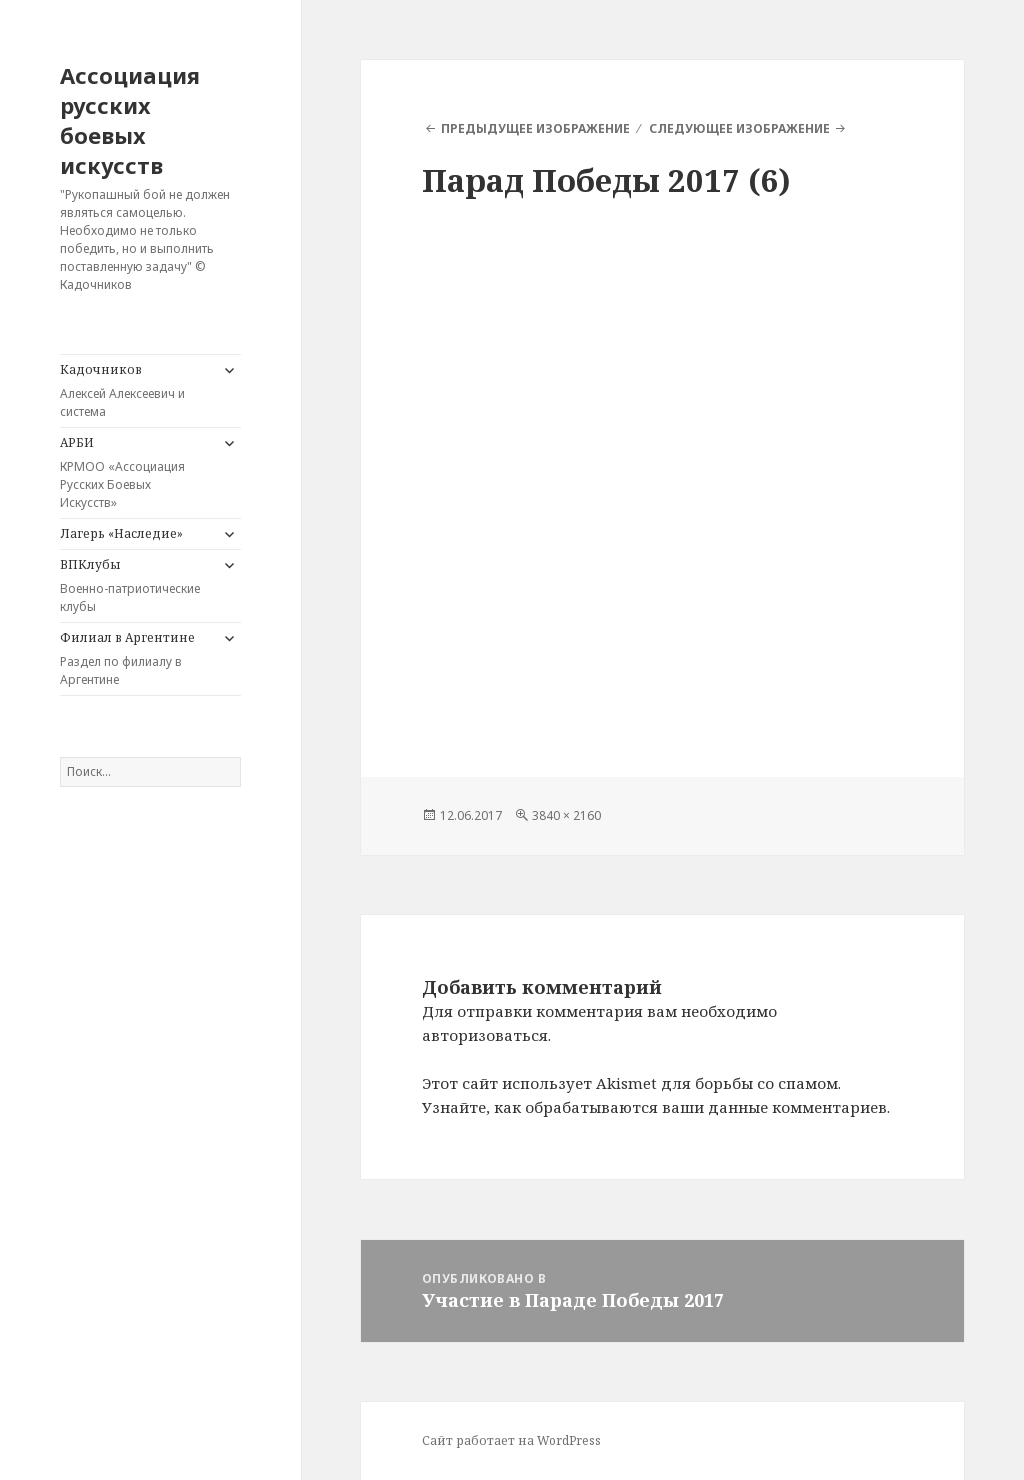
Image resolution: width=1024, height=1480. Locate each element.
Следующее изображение (739, 128)
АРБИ (135, 473)
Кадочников (135, 391)
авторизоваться (485, 1035)
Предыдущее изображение (535, 128)
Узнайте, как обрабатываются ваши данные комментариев (654, 1107)
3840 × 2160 (566, 815)
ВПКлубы (135, 586)
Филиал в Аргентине (135, 659)
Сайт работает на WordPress (511, 1440)
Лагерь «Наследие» (121, 533)
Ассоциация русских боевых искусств (130, 120)
